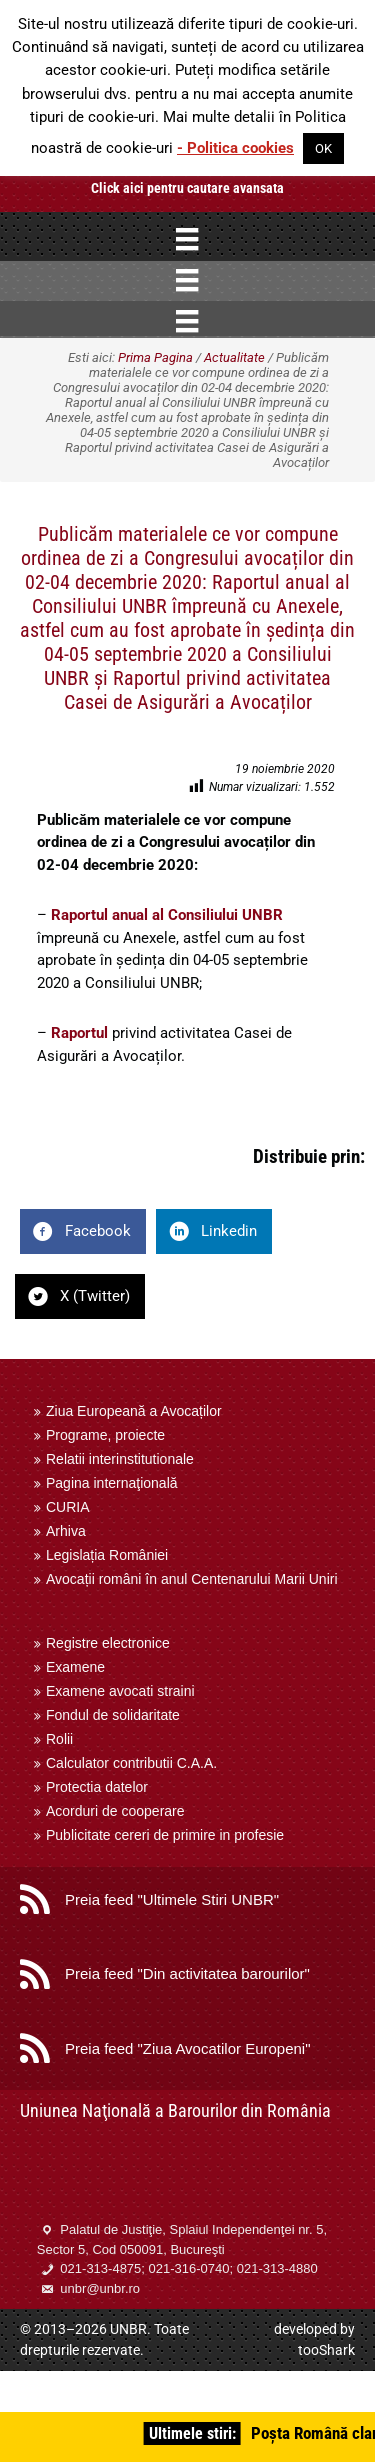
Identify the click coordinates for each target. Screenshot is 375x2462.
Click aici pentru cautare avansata (187, 188)
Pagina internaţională (112, 1483)
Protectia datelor (97, 1787)
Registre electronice (108, 1643)
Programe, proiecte (105, 1435)
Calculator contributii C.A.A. (131, 1763)
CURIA (68, 1507)
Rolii (59, 1739)
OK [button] (323, 148)
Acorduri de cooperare (115, 1811)
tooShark (326, 2350)
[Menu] (187, 239)
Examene (75, 1667)
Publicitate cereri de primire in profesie (165, 1835)
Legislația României (107, 1555)
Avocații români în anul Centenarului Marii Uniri (192, 1579)
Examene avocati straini (120, 1691)
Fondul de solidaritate (113, 1715)
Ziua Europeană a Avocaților (134, 1411)
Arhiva (66, 1531)
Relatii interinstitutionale (120, 1459)
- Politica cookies (235, 148)
